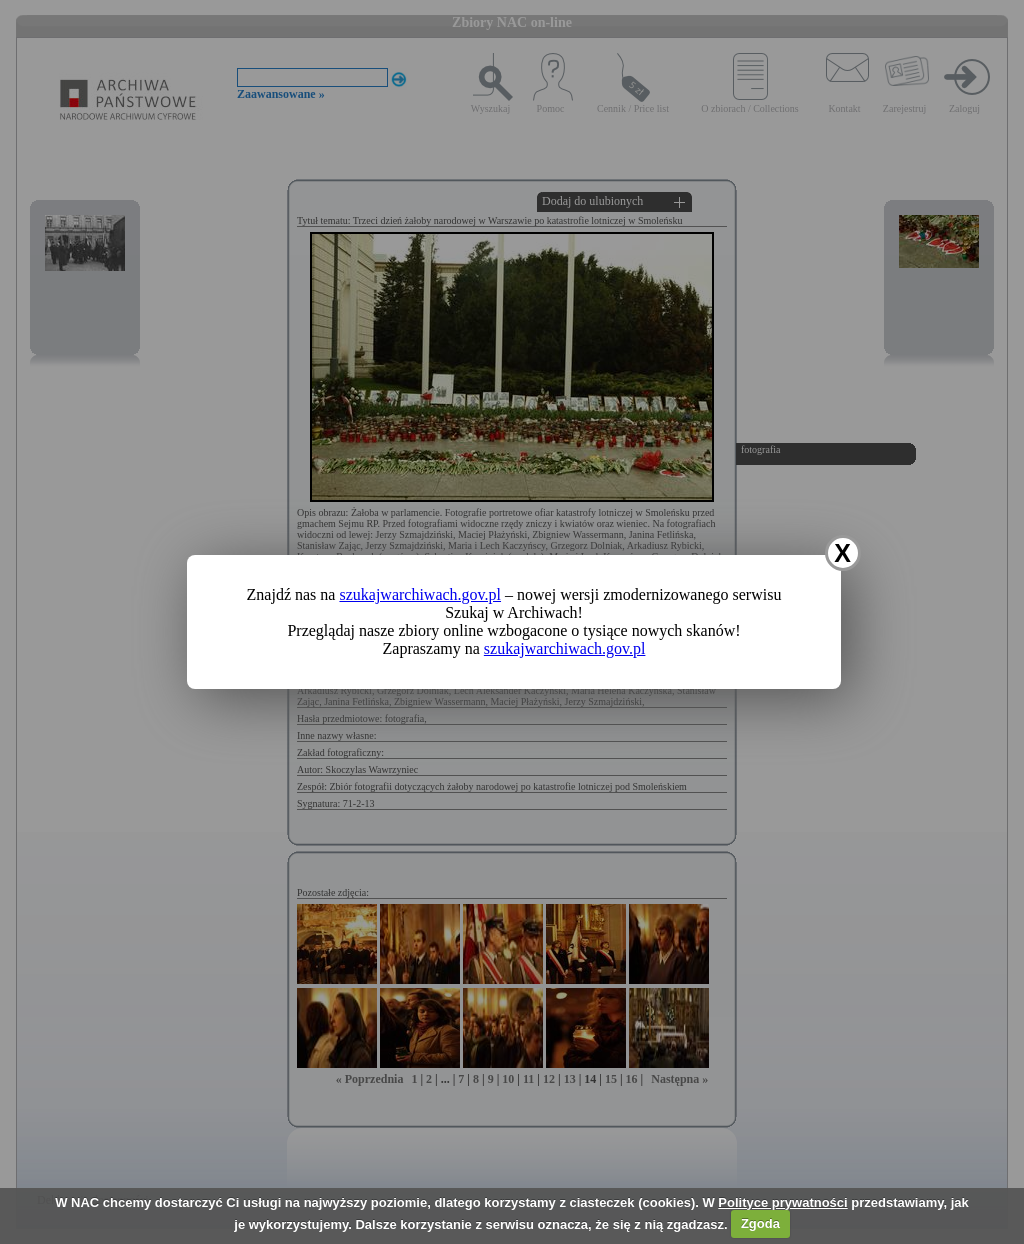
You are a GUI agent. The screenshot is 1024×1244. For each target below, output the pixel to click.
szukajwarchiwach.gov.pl (420, 594)
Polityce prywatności (782, 1202)
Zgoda (760, 1223)
